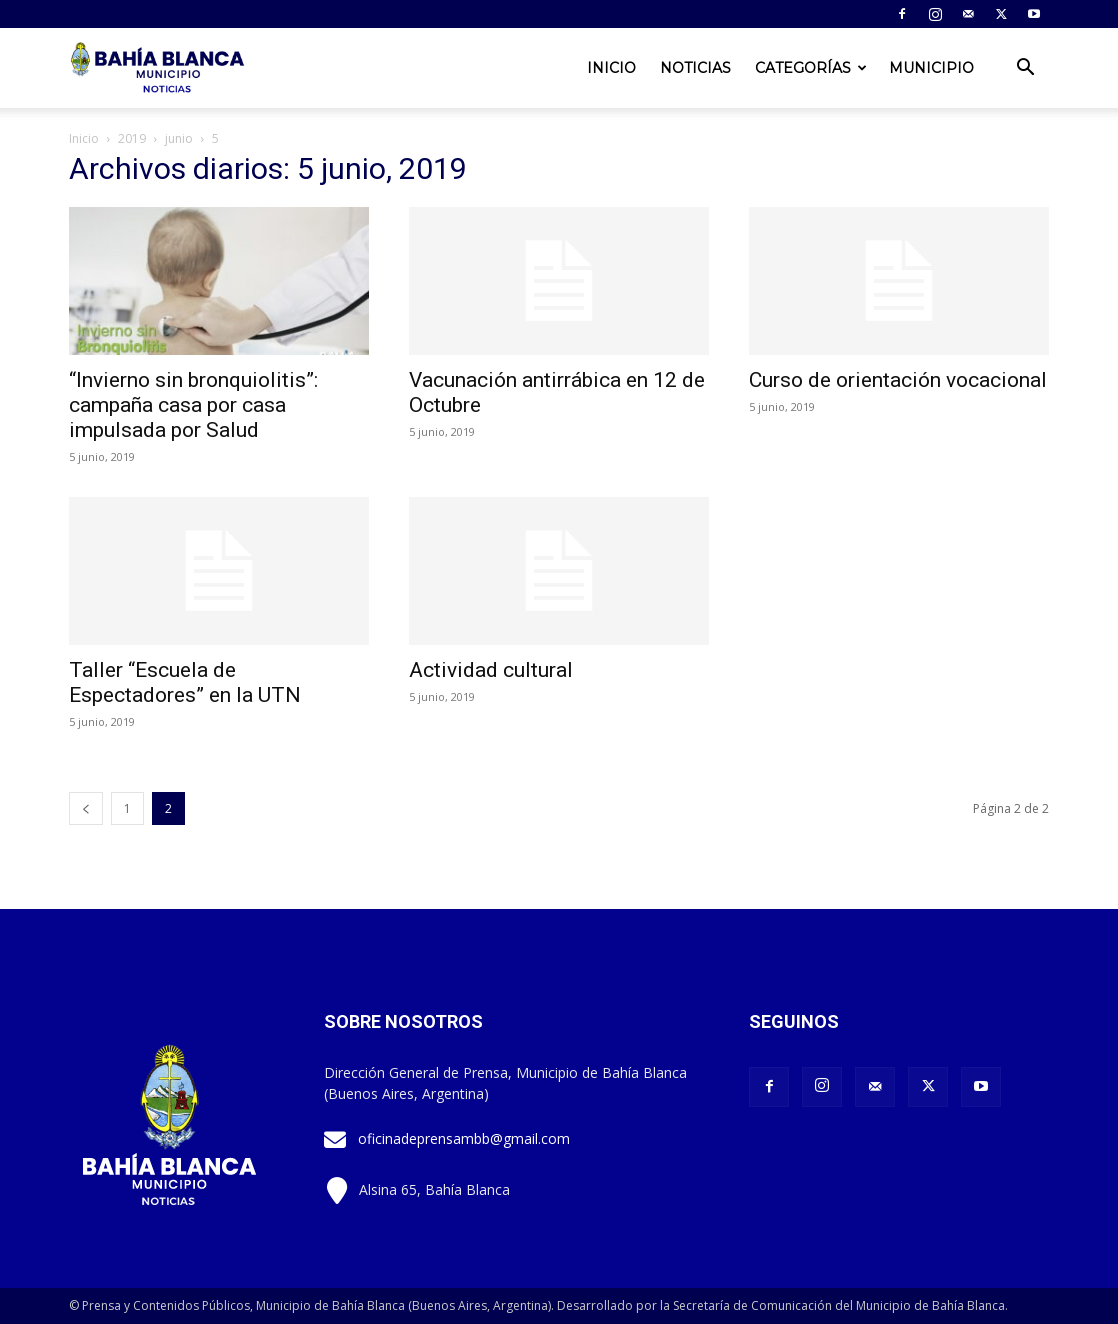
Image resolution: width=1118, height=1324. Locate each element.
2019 (132, 138)
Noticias (695, 68)
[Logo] (159, 68)
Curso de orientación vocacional (898, 380)
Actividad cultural (491, 670)
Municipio (931, 68)
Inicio (611, 68)
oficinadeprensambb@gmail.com (464, 1138)
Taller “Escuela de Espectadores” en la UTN (185, 682)
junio (179, 138)
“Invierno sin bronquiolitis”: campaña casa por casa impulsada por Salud (193, 405)
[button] (1025, 69)
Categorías (811, 68)
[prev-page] (86, 808)
